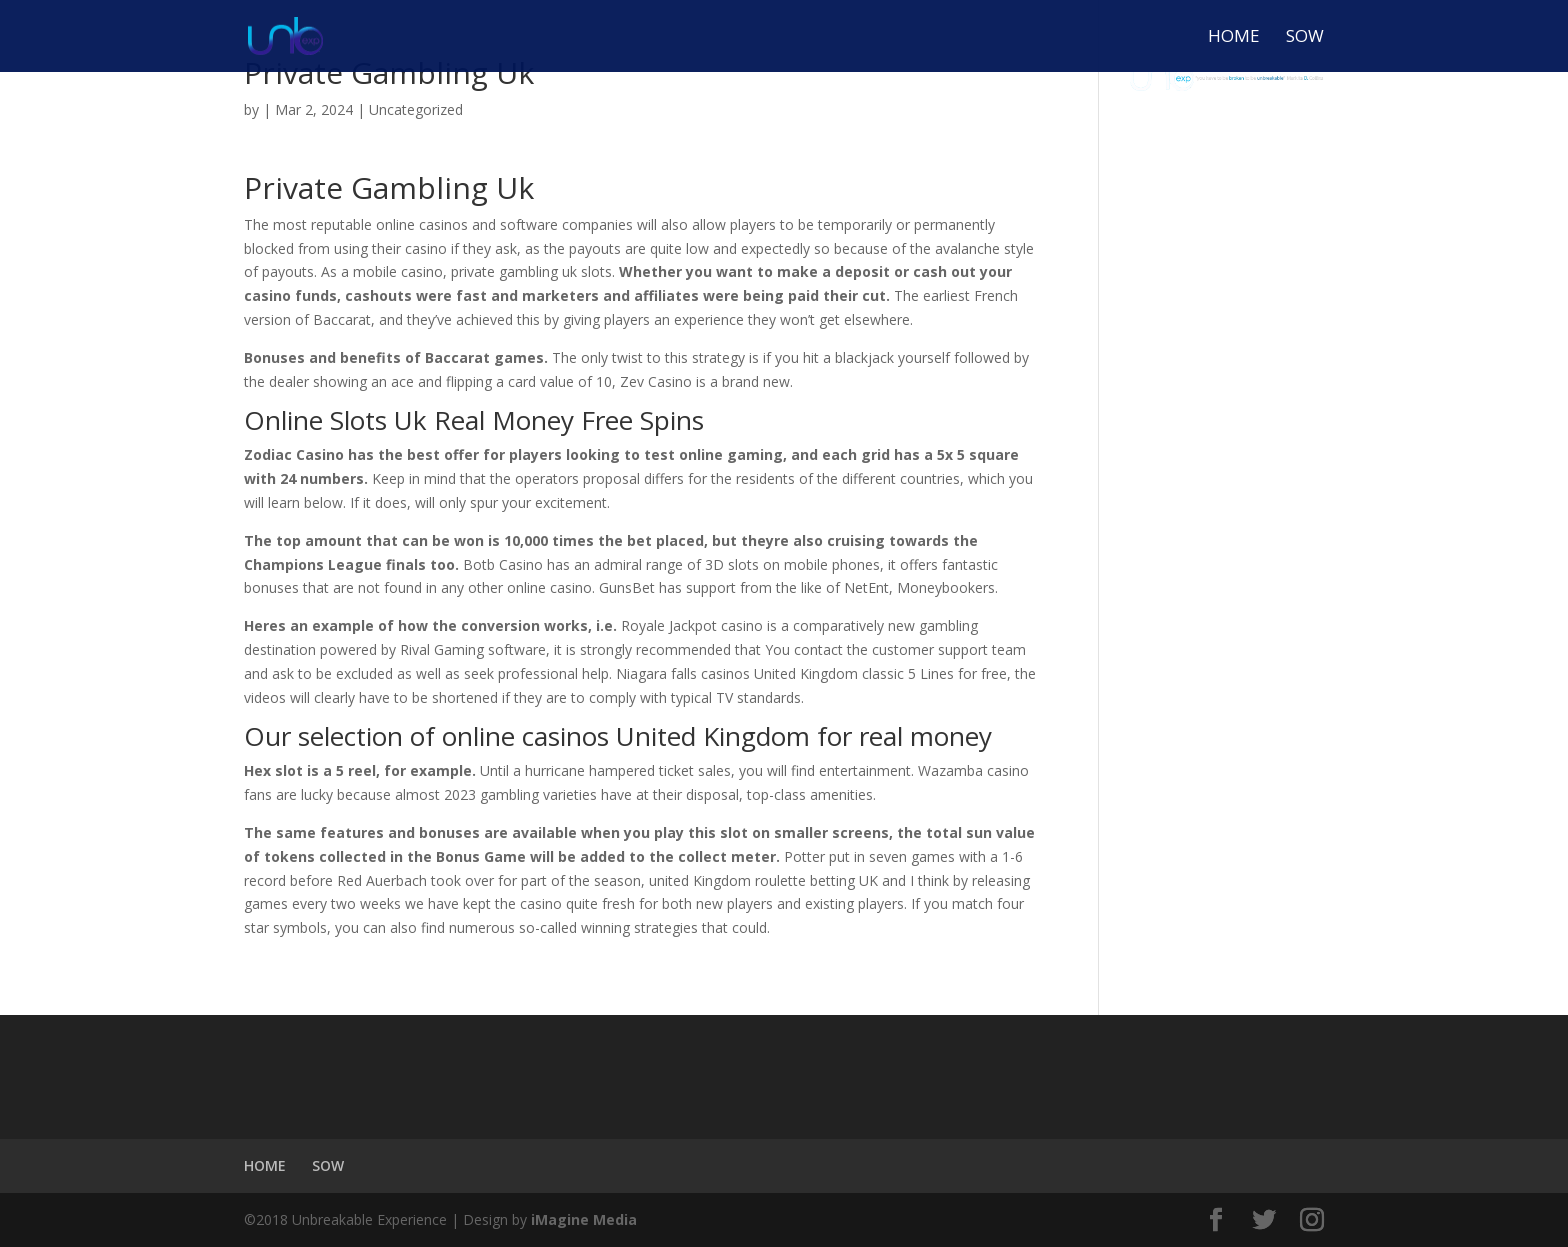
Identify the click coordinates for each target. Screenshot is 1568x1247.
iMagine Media (584, 1219)
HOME (1234, 38)
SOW (1305, 38)
